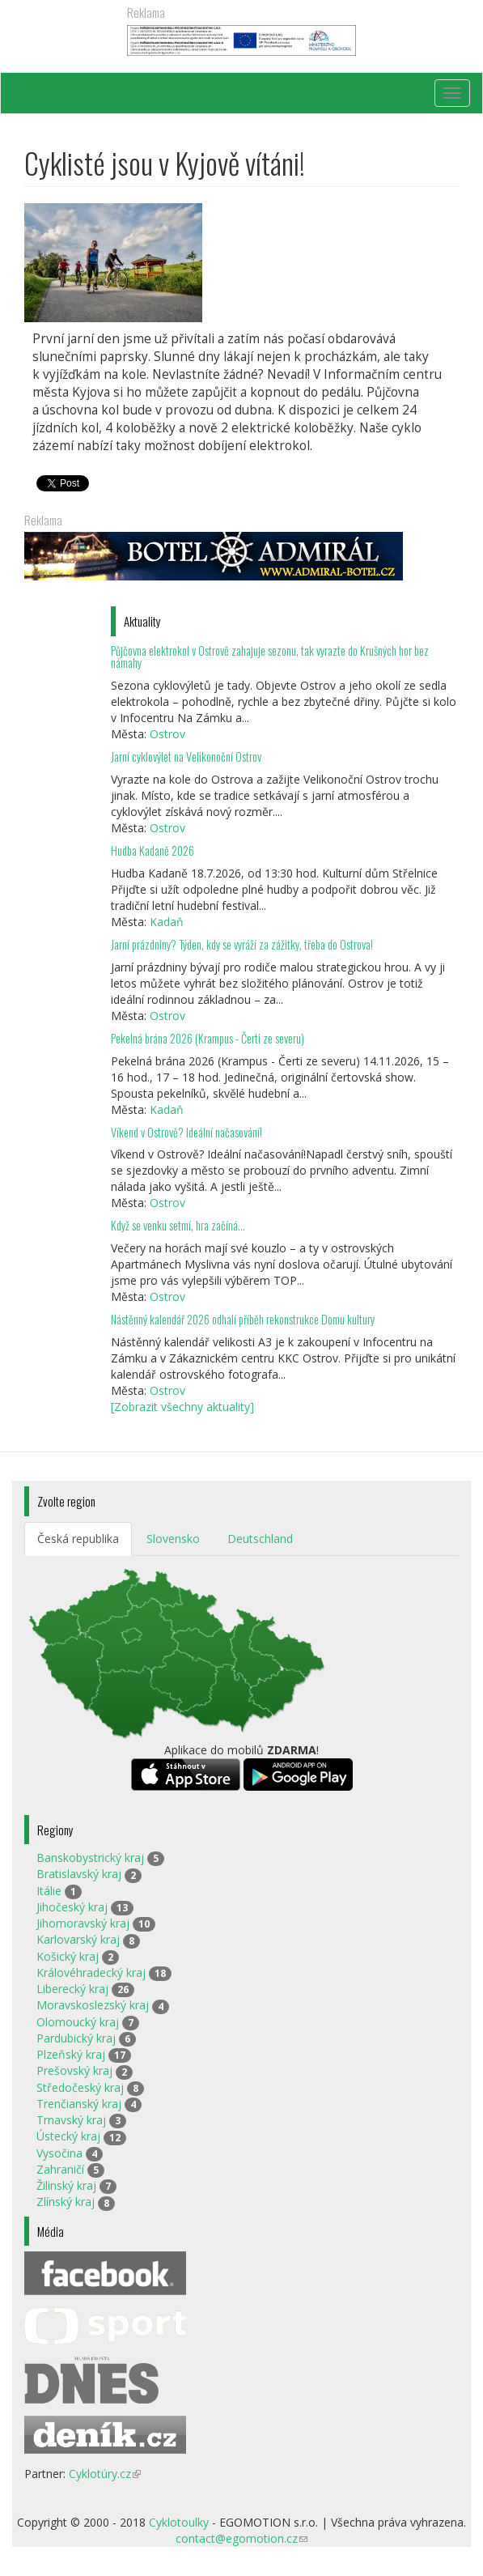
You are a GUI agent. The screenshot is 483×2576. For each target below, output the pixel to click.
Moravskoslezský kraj (92, 2005)
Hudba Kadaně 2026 (152, 850)
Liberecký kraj (72, 1988)
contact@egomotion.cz (241, 2538)
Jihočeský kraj (72, 1907)
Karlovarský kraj (78, 1939)
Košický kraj (67, 1956)
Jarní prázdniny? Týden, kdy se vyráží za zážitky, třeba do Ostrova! (242, 944)
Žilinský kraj (66, 2185)
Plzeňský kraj (70, 2054)
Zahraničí (60, 2169)
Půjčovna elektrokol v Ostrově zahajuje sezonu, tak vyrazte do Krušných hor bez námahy (270, 657)
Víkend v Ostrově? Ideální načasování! (186, 1132)
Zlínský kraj (65, 2201)
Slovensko (173, 1538)
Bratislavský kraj (78, 1873)
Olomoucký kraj (77, 2022)
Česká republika (78, 1538)
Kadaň (167, 921)
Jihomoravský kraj (82, 1923)
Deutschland (260, 1538)
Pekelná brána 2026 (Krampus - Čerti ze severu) (207, 1038)
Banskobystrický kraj (90, 1857)
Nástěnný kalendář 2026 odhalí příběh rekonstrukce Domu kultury (243, 1319)
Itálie (48, 1890)
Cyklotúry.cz (105, 2473)
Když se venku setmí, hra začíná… (178, 1225)
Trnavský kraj (71, 2120)
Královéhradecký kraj (91, 1972)
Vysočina (59, 2153)
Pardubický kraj (76, 2038)
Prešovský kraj (74, 2070)
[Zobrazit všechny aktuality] (182, 1406)
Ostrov (167, 734)
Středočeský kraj (80, 2087)
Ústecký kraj (68, 2136)
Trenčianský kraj (78, 2103)
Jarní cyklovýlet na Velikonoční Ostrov (186, 756)
